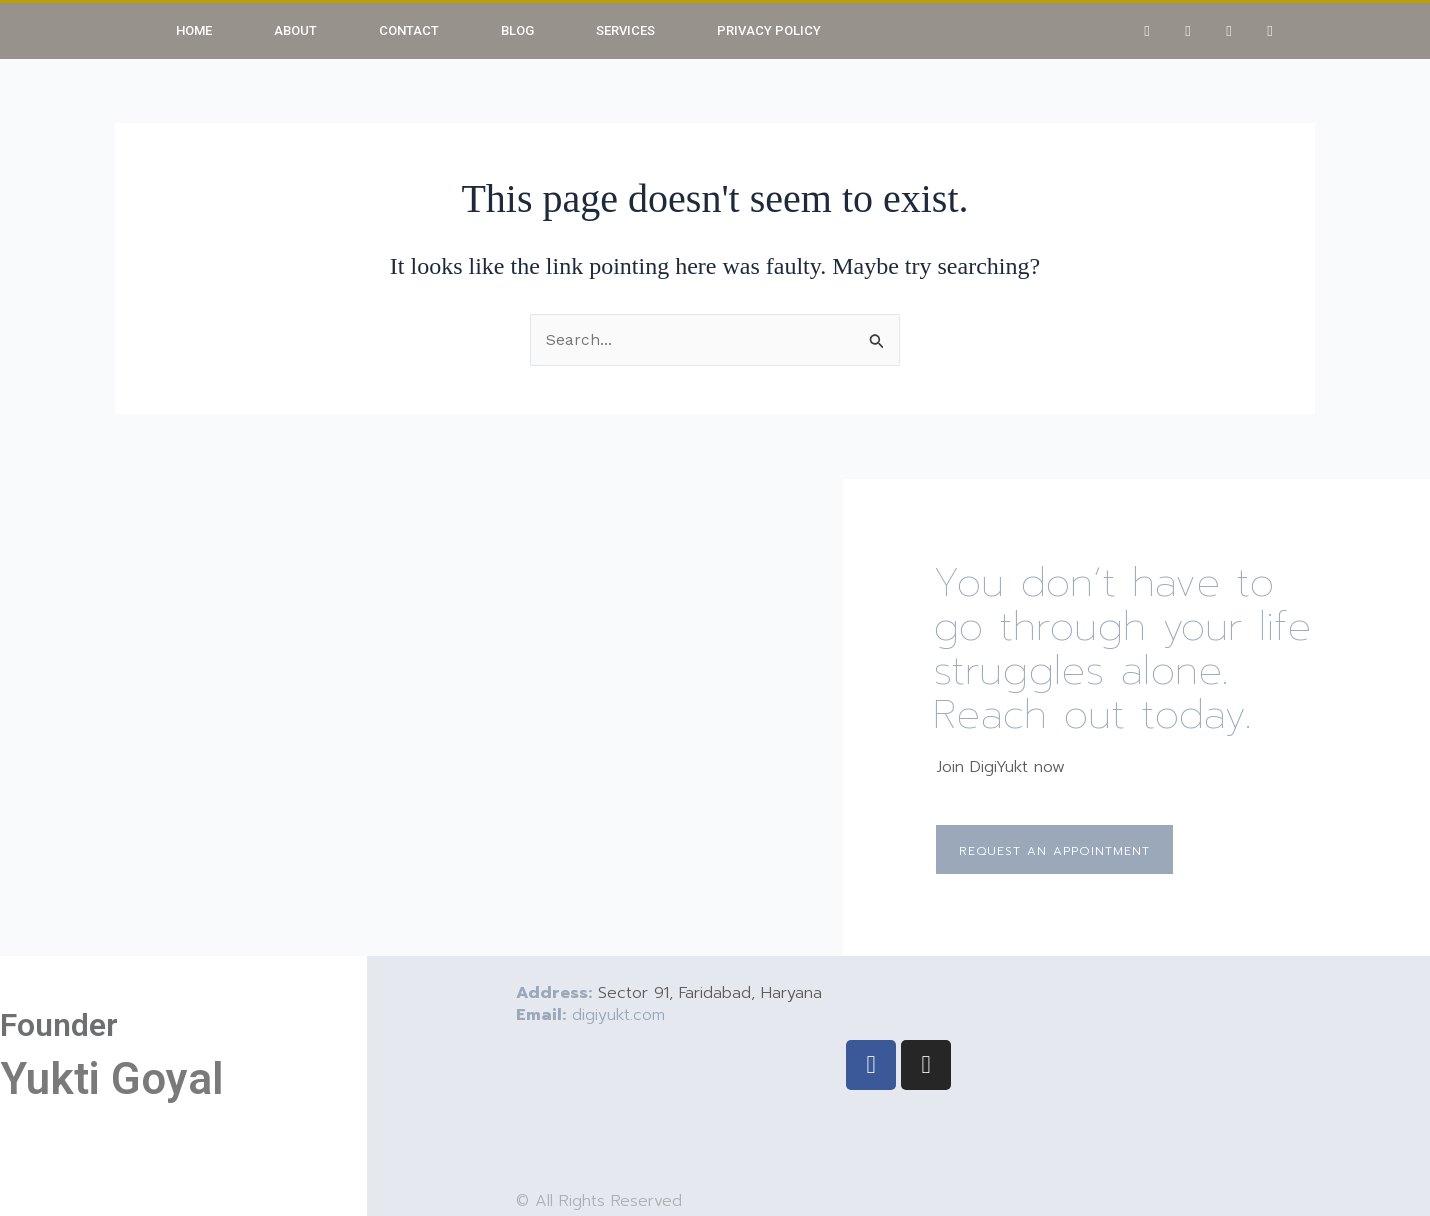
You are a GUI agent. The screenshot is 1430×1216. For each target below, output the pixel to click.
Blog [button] (517, 30)
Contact (409, 30)
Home (194, 30)
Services (625, 30)
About (295, 30)
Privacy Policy (769, 30)
